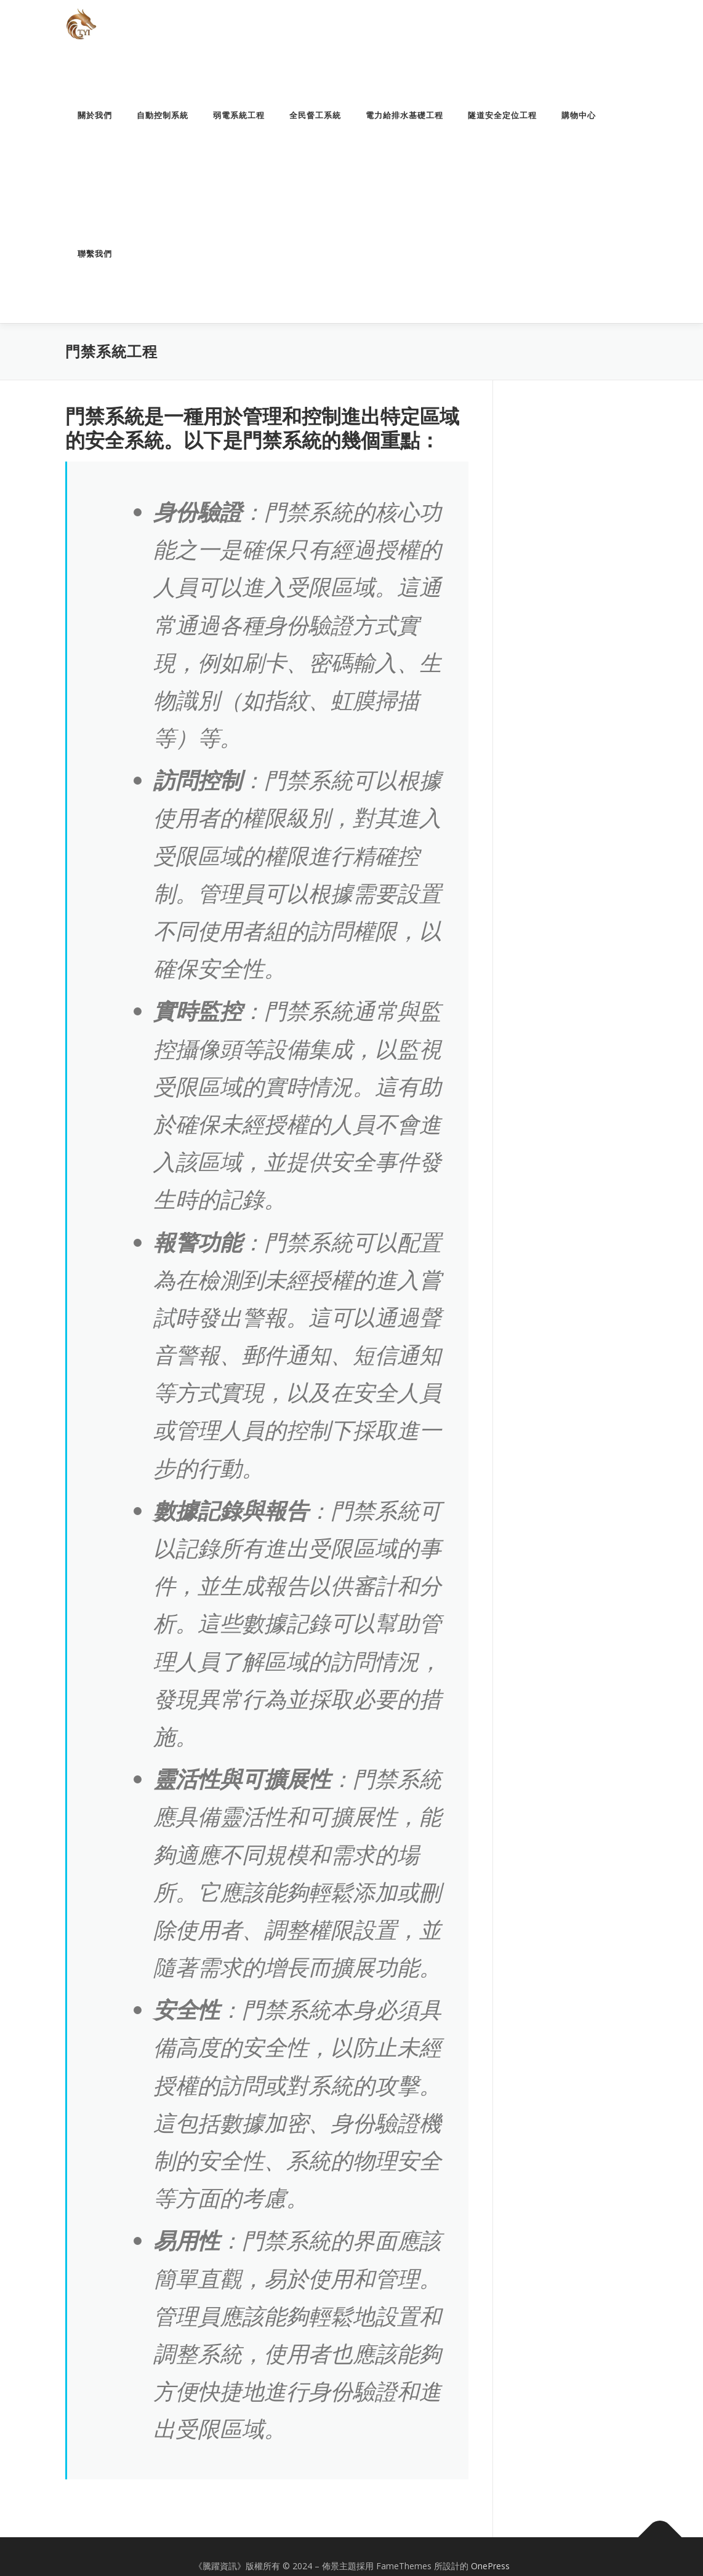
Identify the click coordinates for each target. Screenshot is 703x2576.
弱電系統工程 (239, 115)
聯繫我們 (95, 253)
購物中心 (578, 115)
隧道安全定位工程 (502, 115)
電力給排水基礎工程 (404, 115)
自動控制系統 (162, 115)
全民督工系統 (315, 115)
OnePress (490, 2566)
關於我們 (95, 115)
